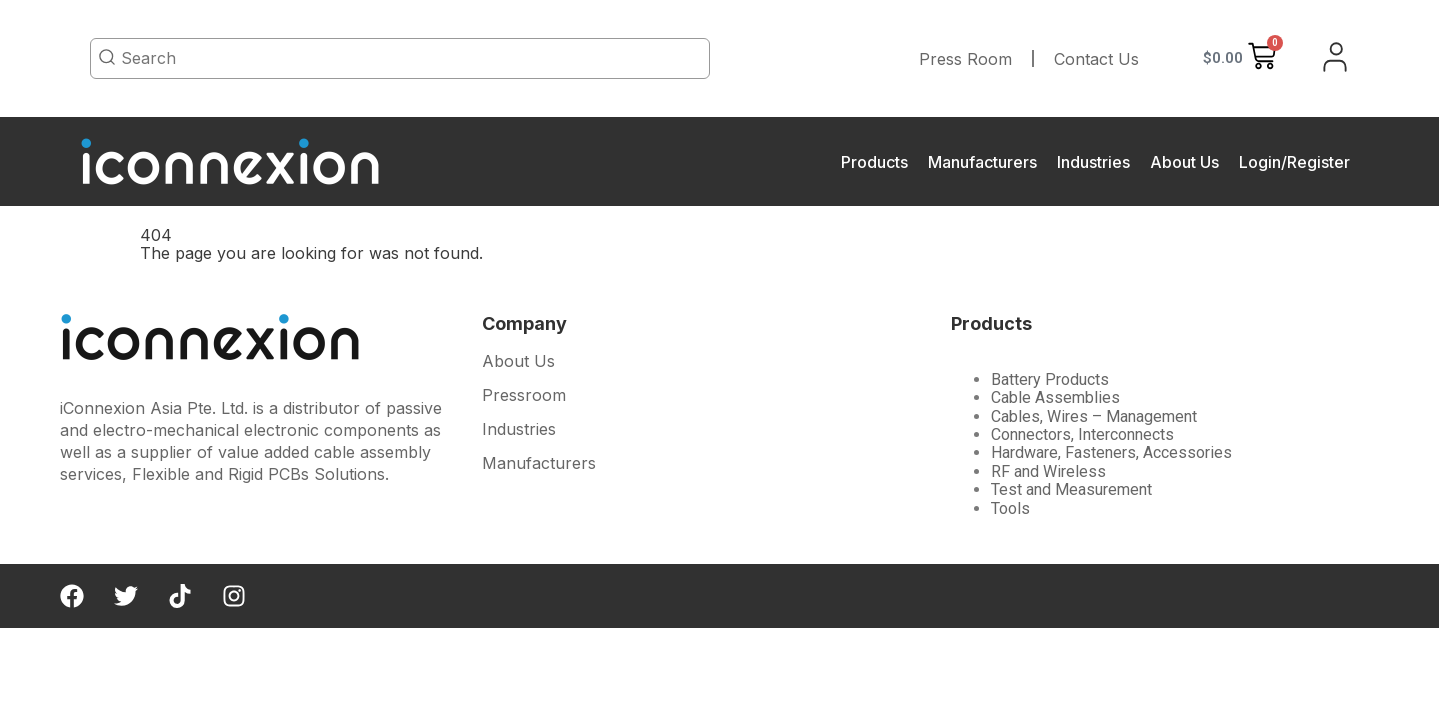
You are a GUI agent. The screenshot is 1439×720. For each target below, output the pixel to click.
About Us (1184, 162)
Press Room (965, 59)
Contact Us (1096, 59)
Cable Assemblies (1055, 397)
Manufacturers (982, 162)
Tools (1010, 508)
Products (874, 162)
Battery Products (1050, 379)
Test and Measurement (1071, 489)
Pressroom (524, 396)
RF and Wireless (1048, 471)
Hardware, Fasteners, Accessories (1111, 452)
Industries (1093, 162)
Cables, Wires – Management (1094, 416)
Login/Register (1294, 162)
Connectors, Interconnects (1082, 434)
